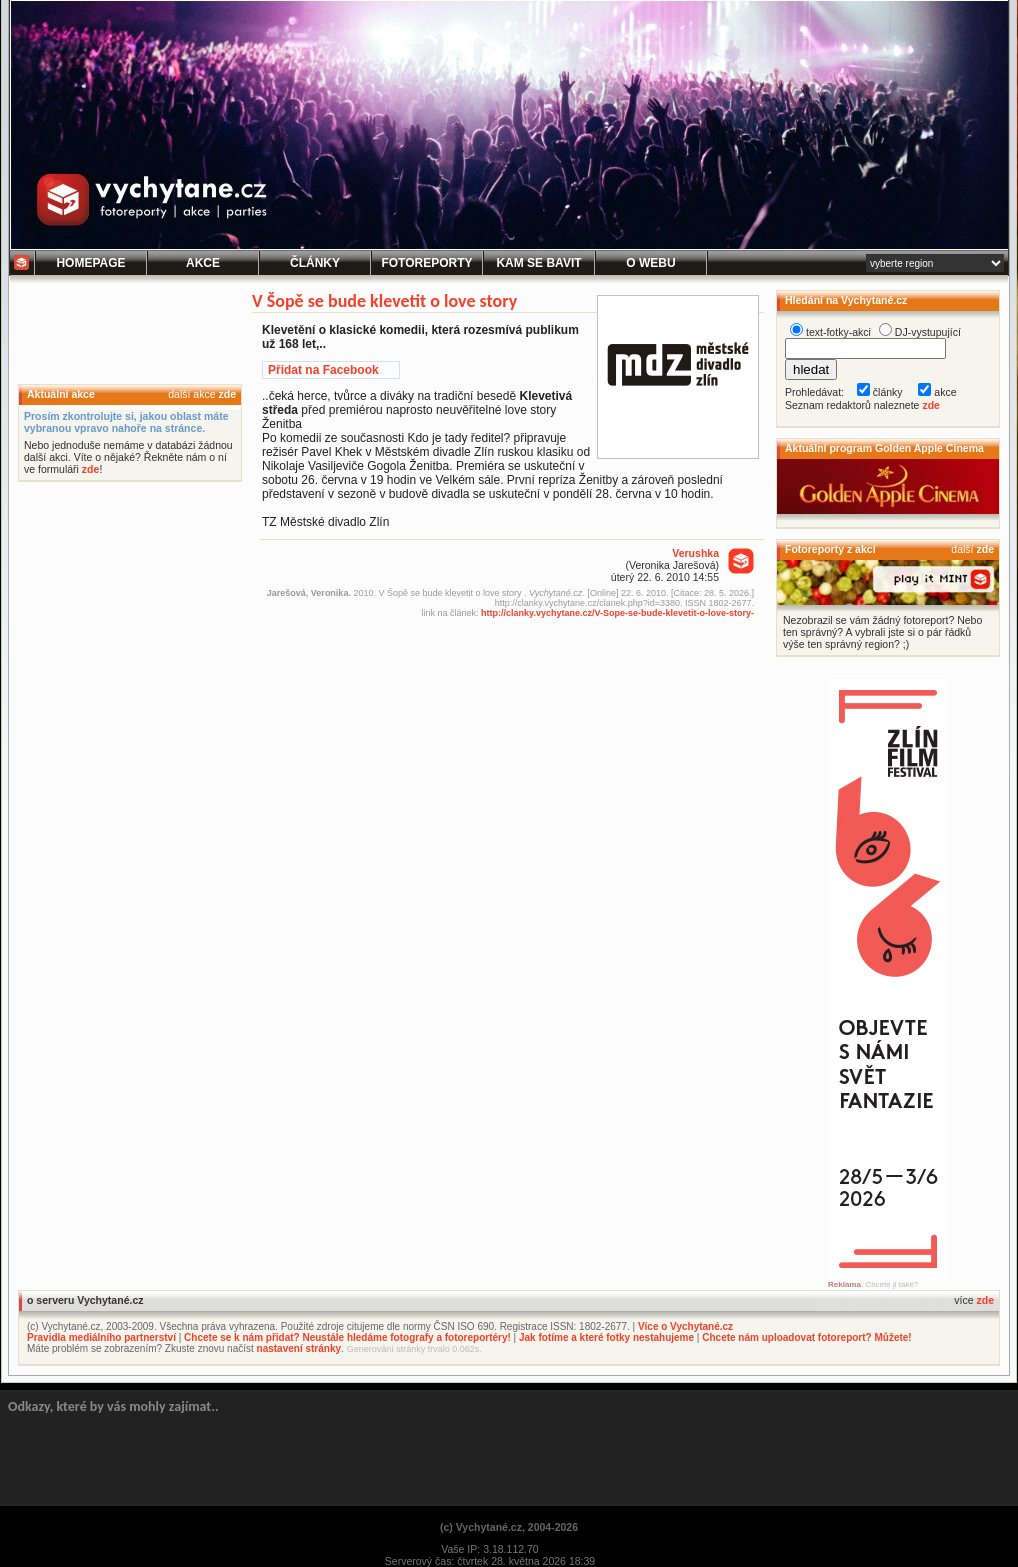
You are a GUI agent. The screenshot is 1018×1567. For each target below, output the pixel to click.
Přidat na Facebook (323, 370)
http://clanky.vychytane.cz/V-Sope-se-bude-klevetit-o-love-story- (617, 613)
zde (227, 394)
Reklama (844, 1284)
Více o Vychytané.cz (685, 1326)
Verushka (695, 553)
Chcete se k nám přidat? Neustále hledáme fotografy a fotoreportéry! (347, 1337)
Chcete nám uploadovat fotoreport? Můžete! (806, 1337)
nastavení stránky (299, 1348)
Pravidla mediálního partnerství (101, 1337)
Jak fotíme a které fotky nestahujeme (606, 1337)
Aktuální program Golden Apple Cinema (884, 448)
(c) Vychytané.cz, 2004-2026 (509, 1527)
